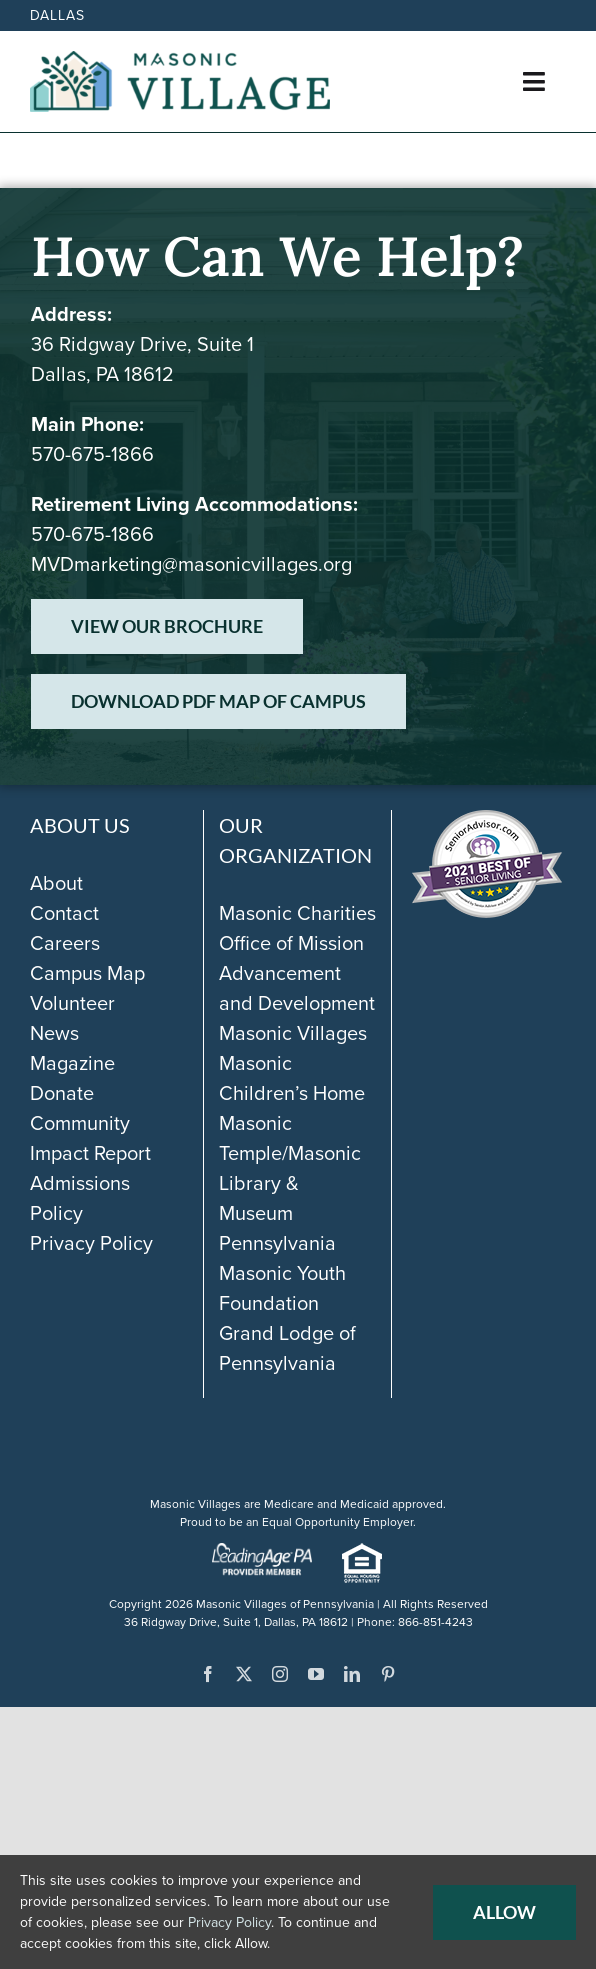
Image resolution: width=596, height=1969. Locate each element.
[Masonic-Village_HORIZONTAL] (180, 61)
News (54, 1033)
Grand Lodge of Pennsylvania (287, 1348)
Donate (62, 1093)
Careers (65, 943)
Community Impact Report (90, 1138)
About (56, 883)
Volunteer (72, 1003)
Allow (504, 1912)
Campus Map (87, 973)
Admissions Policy (80, 1198)
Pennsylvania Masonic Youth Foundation (282, 1273)
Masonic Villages (293, 1033)
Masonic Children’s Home (292, 1078)
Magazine (72, 1063)
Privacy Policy (91, 1243)
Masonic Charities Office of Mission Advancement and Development (297, 958)
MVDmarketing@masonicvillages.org (191, 564)
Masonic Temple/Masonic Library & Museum (290, 1168)
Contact (64, 913)
